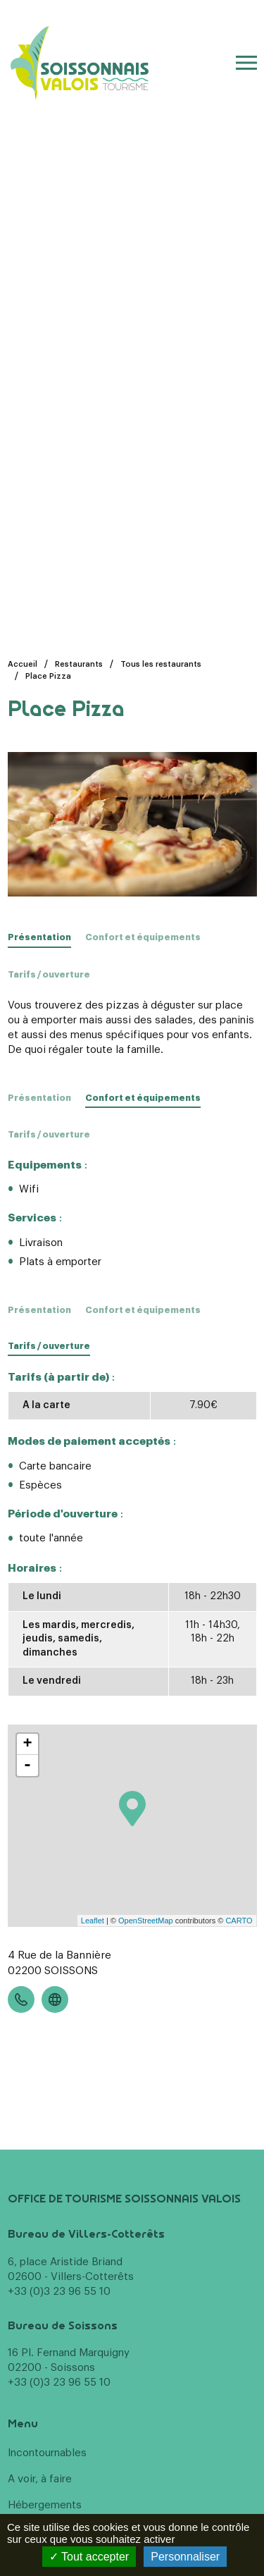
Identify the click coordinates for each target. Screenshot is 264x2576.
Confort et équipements (143, 937)
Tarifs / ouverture (49, 974)
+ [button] (27, 1744)
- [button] (27, 1765)
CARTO (238, 1920)
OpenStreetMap (145, 1920)
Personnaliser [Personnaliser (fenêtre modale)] (185, 2557)
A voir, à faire (40, 2479)
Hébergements (45, 2505)
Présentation (39, 1098)
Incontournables (47, 2453)
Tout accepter (89, 2557)
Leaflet (92, 1920)
